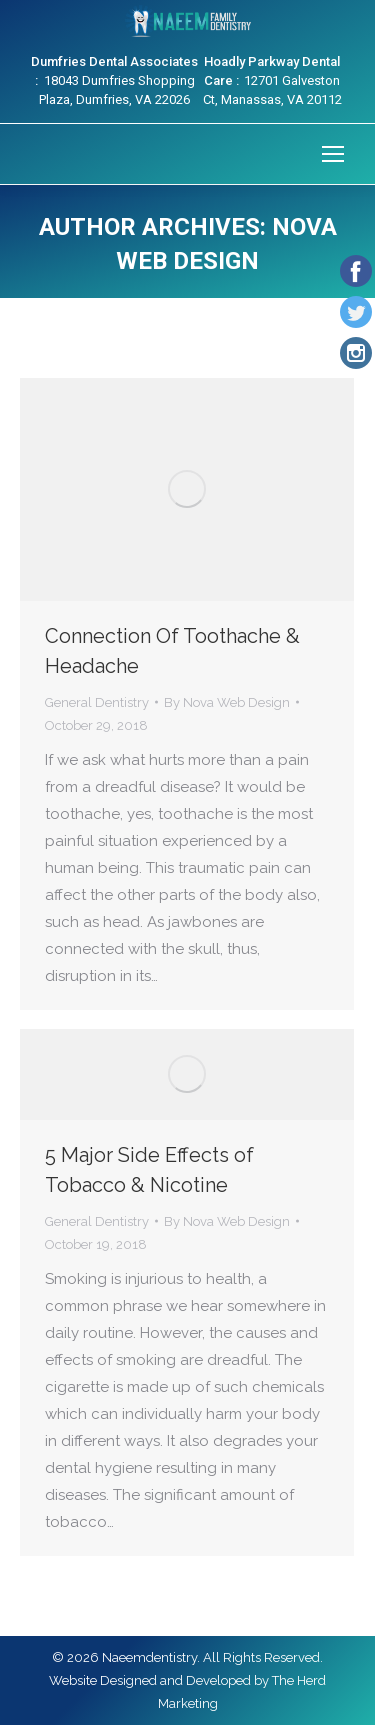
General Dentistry (97, 702)
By (227, 702)
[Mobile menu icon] (333, 154)
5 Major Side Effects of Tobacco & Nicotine (149, 1170)
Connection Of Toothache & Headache (172, 651)
